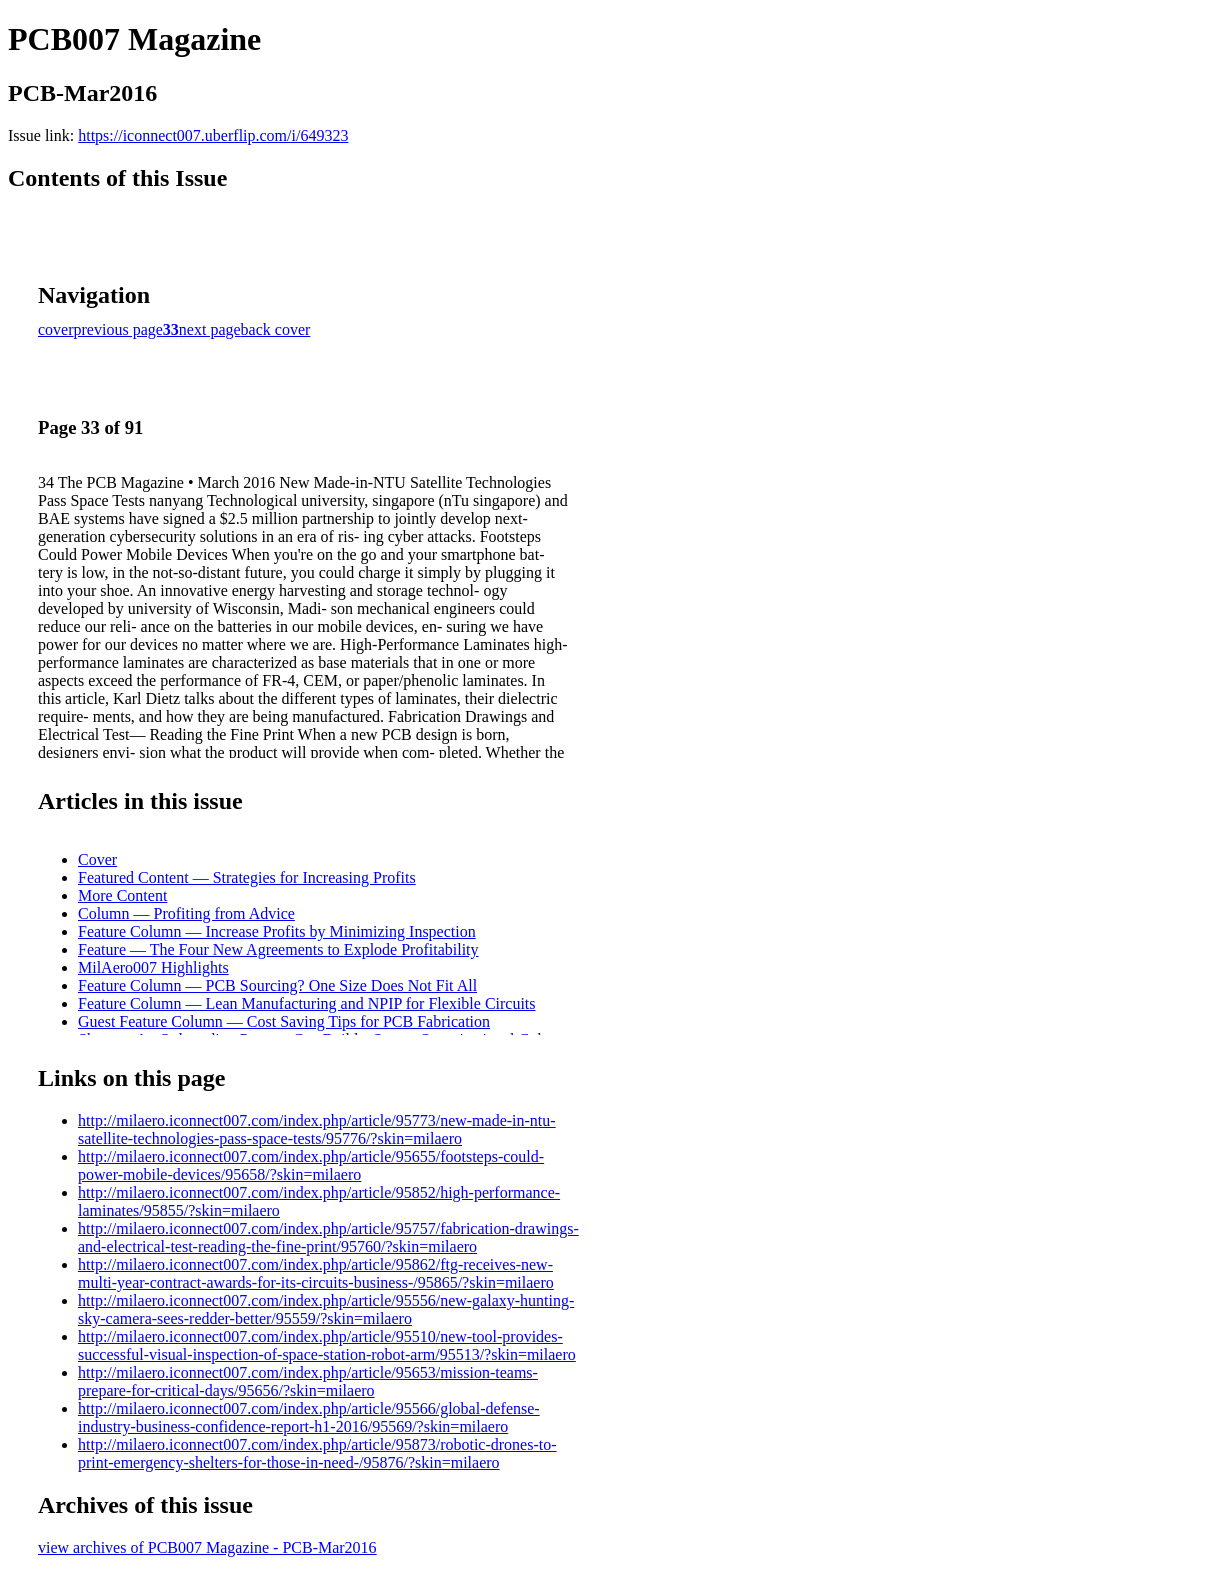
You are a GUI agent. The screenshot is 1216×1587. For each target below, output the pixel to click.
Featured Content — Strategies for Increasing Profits (247, 877)
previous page (118, 329)
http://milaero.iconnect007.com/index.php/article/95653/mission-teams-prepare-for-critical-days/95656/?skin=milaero (308, 1381)
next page (210, 329)
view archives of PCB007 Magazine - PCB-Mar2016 (207, 1547)
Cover (97, 859)
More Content (122, 895)
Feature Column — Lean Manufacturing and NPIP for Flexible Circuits (307, 1003)
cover (56, 329)
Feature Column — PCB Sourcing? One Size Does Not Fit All (277, 985)
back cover (276, 329)
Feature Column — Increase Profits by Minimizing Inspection (277, 931)
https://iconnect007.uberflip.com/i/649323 (213, 135)
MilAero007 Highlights (153, 967)
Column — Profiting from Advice (186, 913)
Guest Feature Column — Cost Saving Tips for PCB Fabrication (284, 1021)
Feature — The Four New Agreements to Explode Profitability (278, 949)
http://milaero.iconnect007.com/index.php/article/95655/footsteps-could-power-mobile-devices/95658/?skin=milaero (311, 1165)
